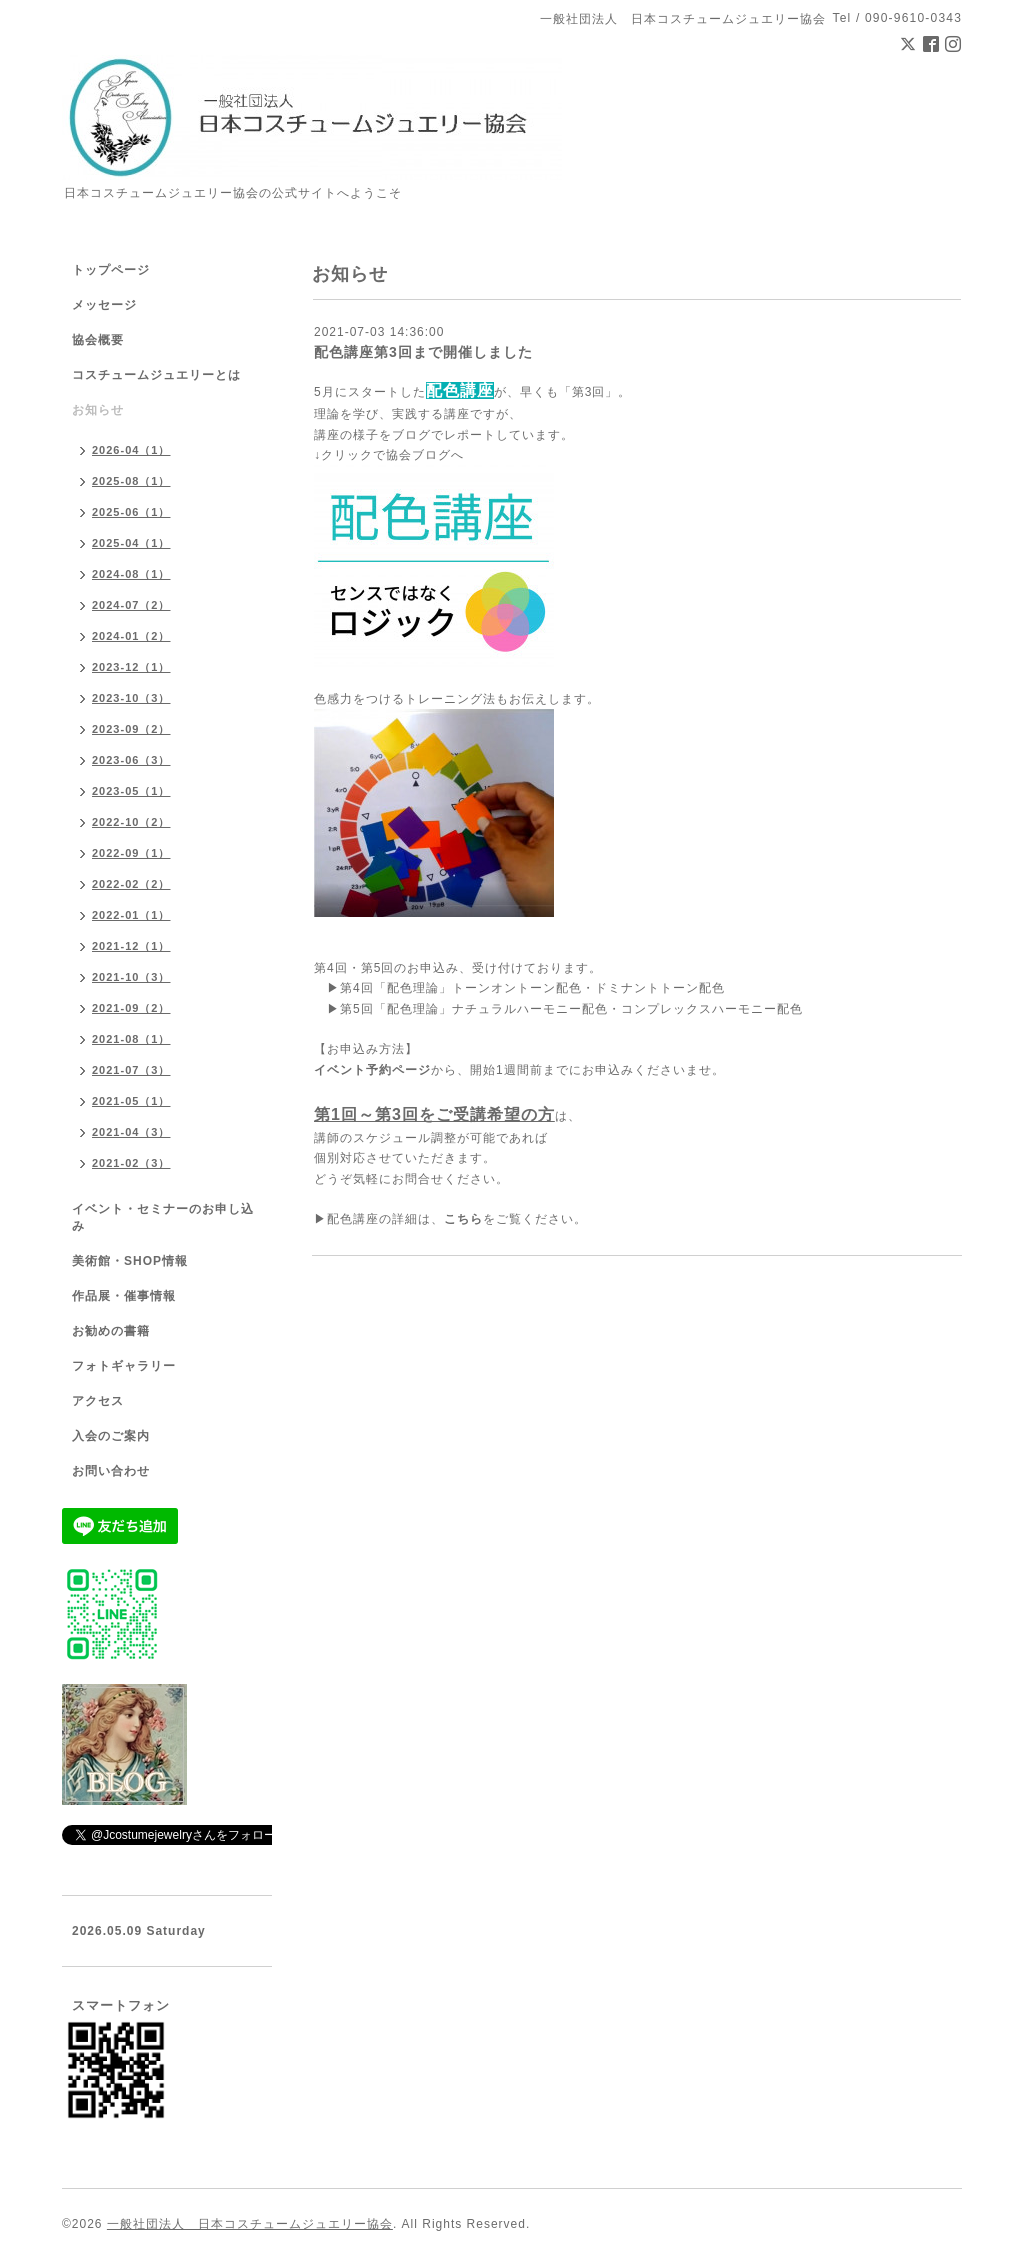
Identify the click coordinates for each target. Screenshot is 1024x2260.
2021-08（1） (131, 1039)
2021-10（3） (131, 977)
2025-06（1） (131, 512)
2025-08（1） (131, 481)
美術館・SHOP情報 (130, 1261)
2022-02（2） (131, 884)
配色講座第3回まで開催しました (423, 352)
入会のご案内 (111, 1436)
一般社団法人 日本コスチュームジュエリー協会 (250, 2224)
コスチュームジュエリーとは (156, 375)
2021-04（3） (131, 1132)
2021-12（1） (131, 946)
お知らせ (98, 410)
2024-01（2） (131, 636)
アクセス (98, 1401)
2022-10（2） (131, 822)
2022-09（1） (131, 853)
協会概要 (98, 340)
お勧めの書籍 (111, 1331)
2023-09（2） (131, 729)
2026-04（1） (131, 450)
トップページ (111, 270)
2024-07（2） (131, 605)
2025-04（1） (131, 543)
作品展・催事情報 (124, 1296)
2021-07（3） (131, 1070)
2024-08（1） (131, 574)
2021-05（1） (131, 1101)
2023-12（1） (131, 667)
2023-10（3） (131, 698)
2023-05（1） (131, 791)
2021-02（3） (131, 1163)
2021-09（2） (131, 1008)
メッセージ (104, 305)
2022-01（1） (131, 915)
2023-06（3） (131, 760)
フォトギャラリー (124, 1366)
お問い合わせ (111, 1471)
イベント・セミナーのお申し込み (163, 1217)
